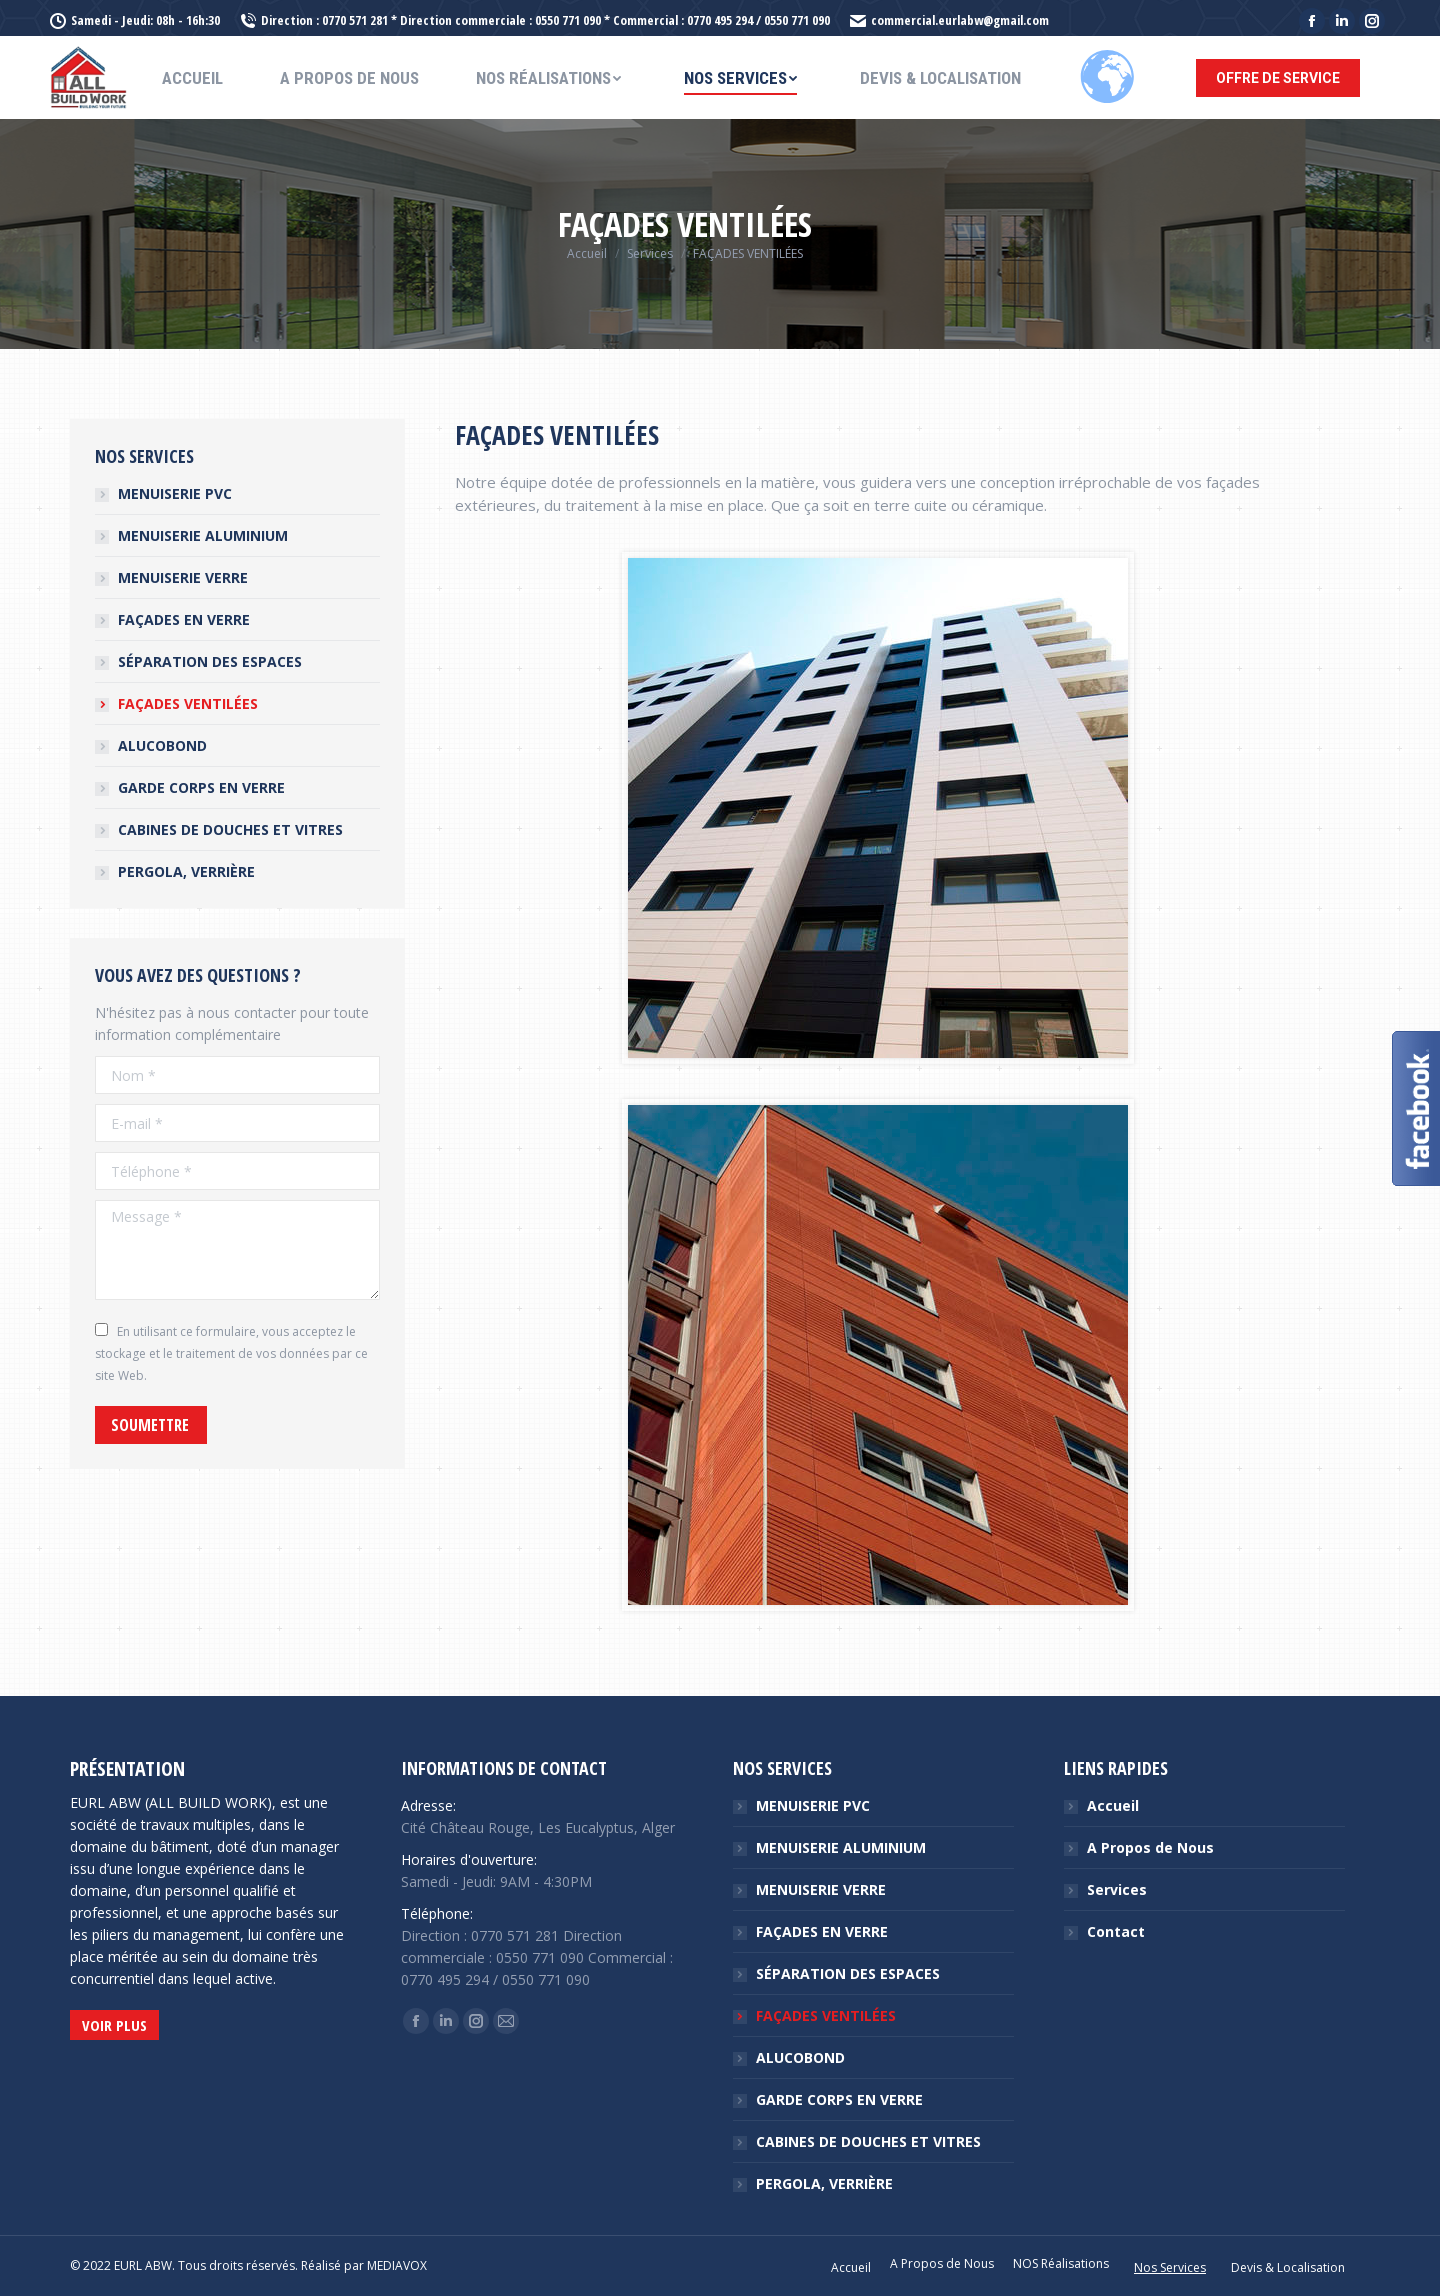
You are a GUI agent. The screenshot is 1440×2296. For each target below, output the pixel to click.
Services (1117, 1889)
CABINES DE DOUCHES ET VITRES (230, 829)
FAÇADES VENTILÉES (188, 703)
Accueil (1113, 1805)
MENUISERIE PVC (175, 493)
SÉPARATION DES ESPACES (210, 661)
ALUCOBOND (162, 745)
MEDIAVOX (397, 2265)
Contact (1116, 1931)
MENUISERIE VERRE (183, 577)
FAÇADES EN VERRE (184, 619)
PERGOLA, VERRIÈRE (186, 871)
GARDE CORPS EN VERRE (201, 787)
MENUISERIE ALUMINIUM (203, 535)
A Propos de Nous (1150, 1847)
